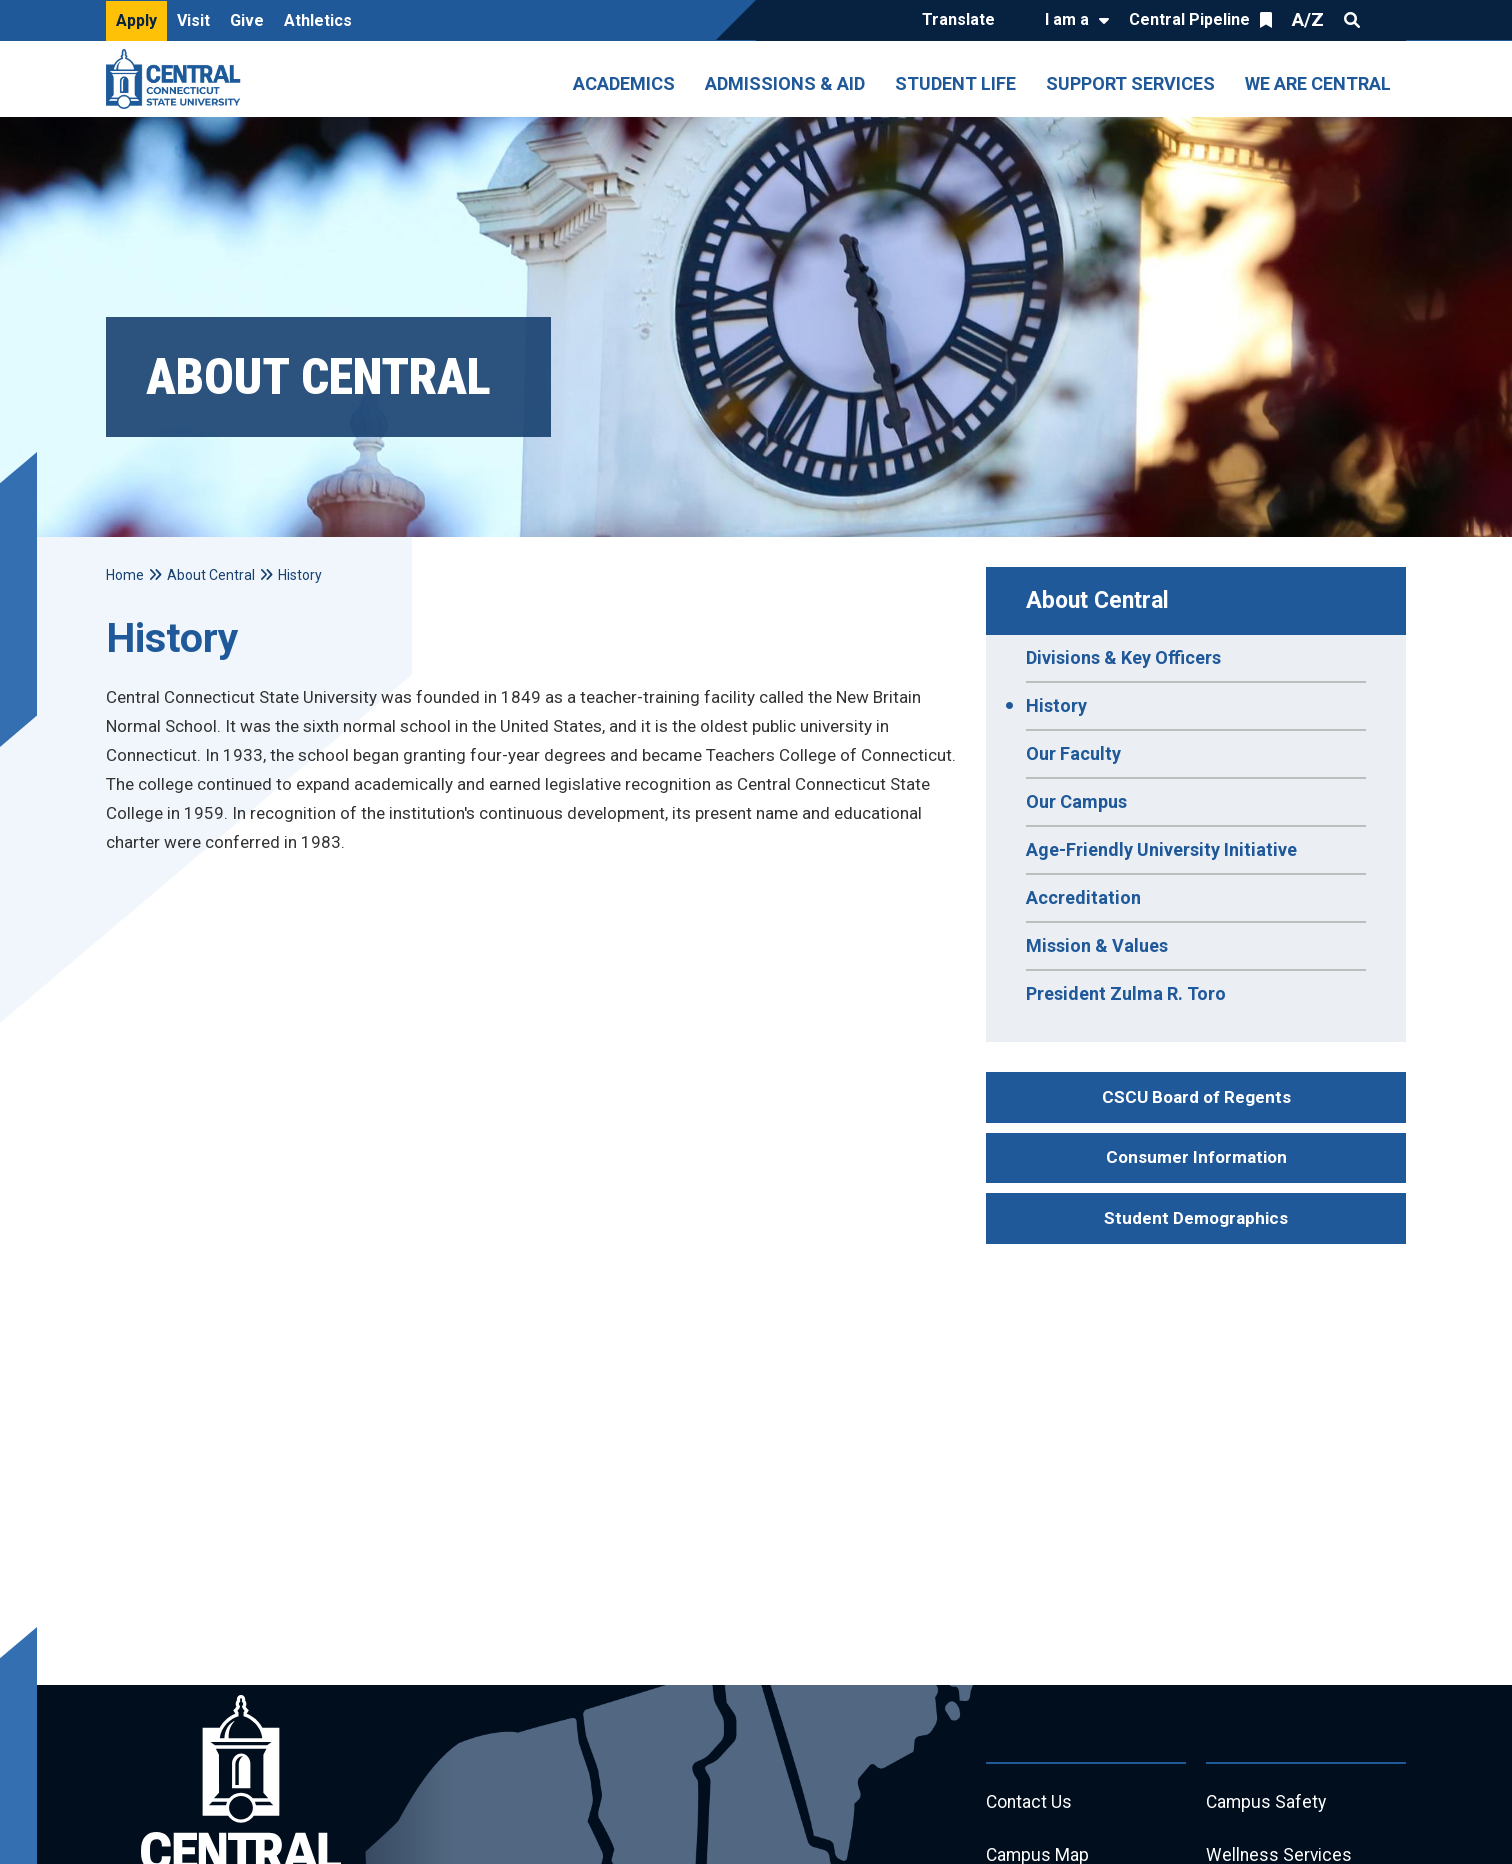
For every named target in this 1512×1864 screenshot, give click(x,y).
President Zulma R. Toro (1126, 993)
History (1056, 705)
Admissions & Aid (785, 83)
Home (125, 575)
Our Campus (1076, 801)
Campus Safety (1267, 1803)
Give (247, 20)
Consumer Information (1196, 1157)
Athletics (318, 20)
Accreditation (1083, 897)
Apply (136, 20)
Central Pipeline (1189, 19)
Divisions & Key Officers (1123, 657)
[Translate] (963, 21)
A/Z (1308, 19)
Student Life (955, 83)
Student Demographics (1196, 1218)
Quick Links (1388, 20)
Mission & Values (1097, 945)
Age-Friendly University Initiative (1161, 849)
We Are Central (1318, 83)
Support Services (1130, 83)
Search (1352, 20)
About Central (1097, 600)
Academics (624, 83)
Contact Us (1030, 1803)
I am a (1067, 19)
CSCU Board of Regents (1196, 1097)
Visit (193, 20)
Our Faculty (1073, 753)
